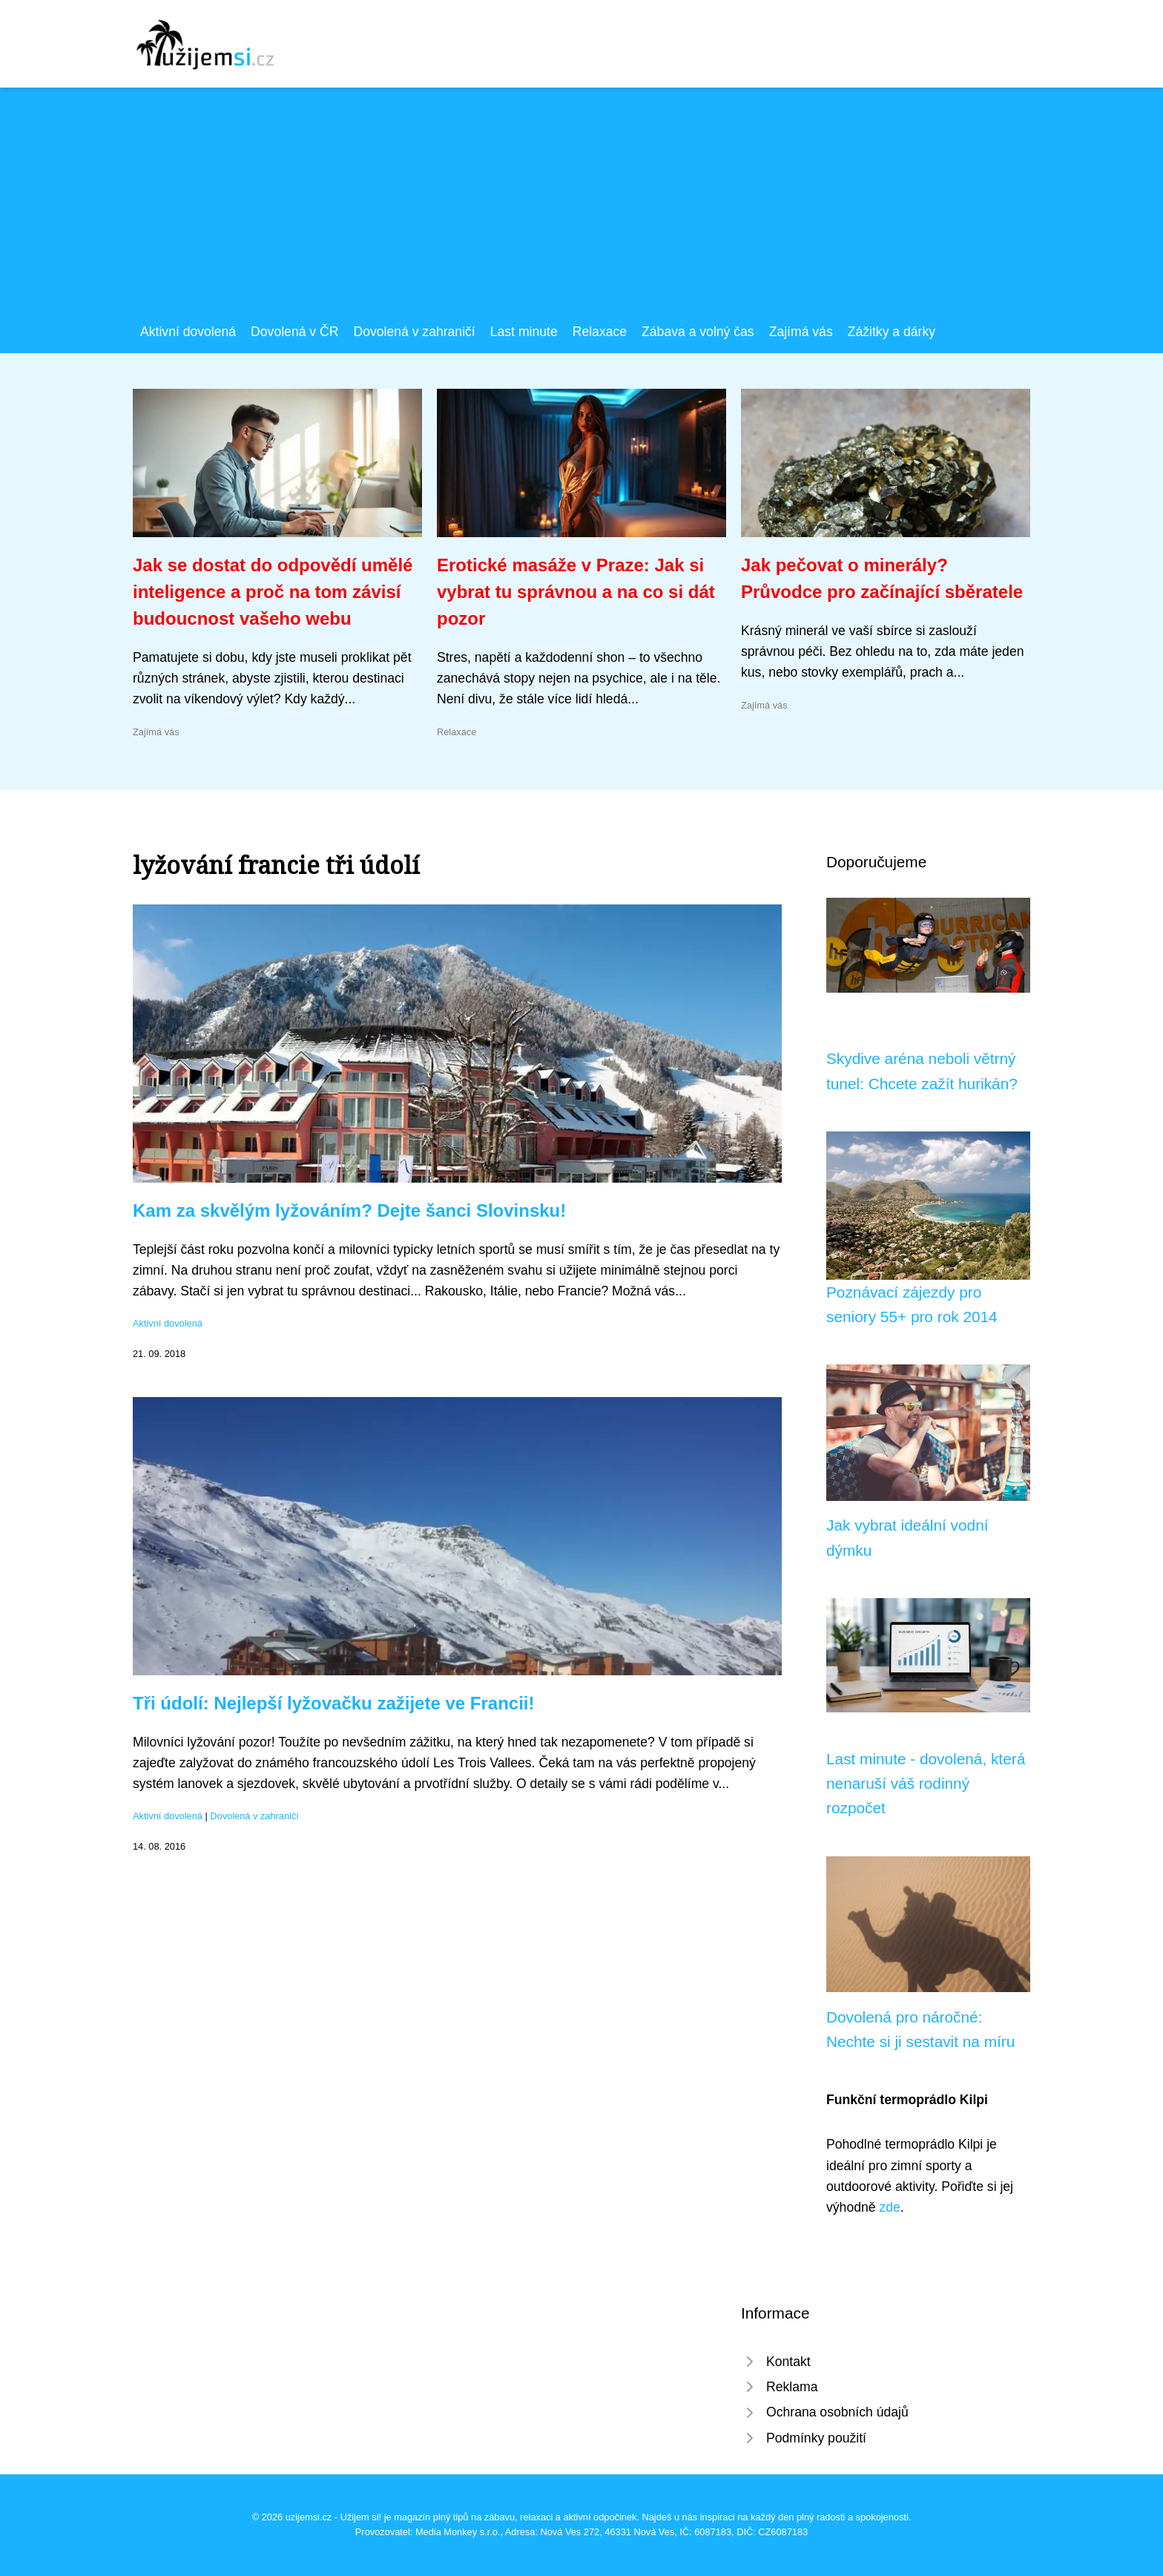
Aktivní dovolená (188, 331)
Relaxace (600, 331)
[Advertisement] (581, 210)
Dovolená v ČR (294, 331)
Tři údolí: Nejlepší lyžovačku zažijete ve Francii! (334, 1703)
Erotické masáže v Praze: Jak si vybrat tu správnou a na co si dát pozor (576, 591)
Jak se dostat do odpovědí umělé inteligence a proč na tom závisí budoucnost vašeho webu (272, 591)
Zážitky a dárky (891, 331)
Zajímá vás (801, 331)
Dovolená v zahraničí (414, 331)
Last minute (524, 331)
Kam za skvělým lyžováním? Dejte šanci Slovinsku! (349, 1210)
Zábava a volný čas (698, 331)
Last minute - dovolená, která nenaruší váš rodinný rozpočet (925, 1783)
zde (889, 2207)
